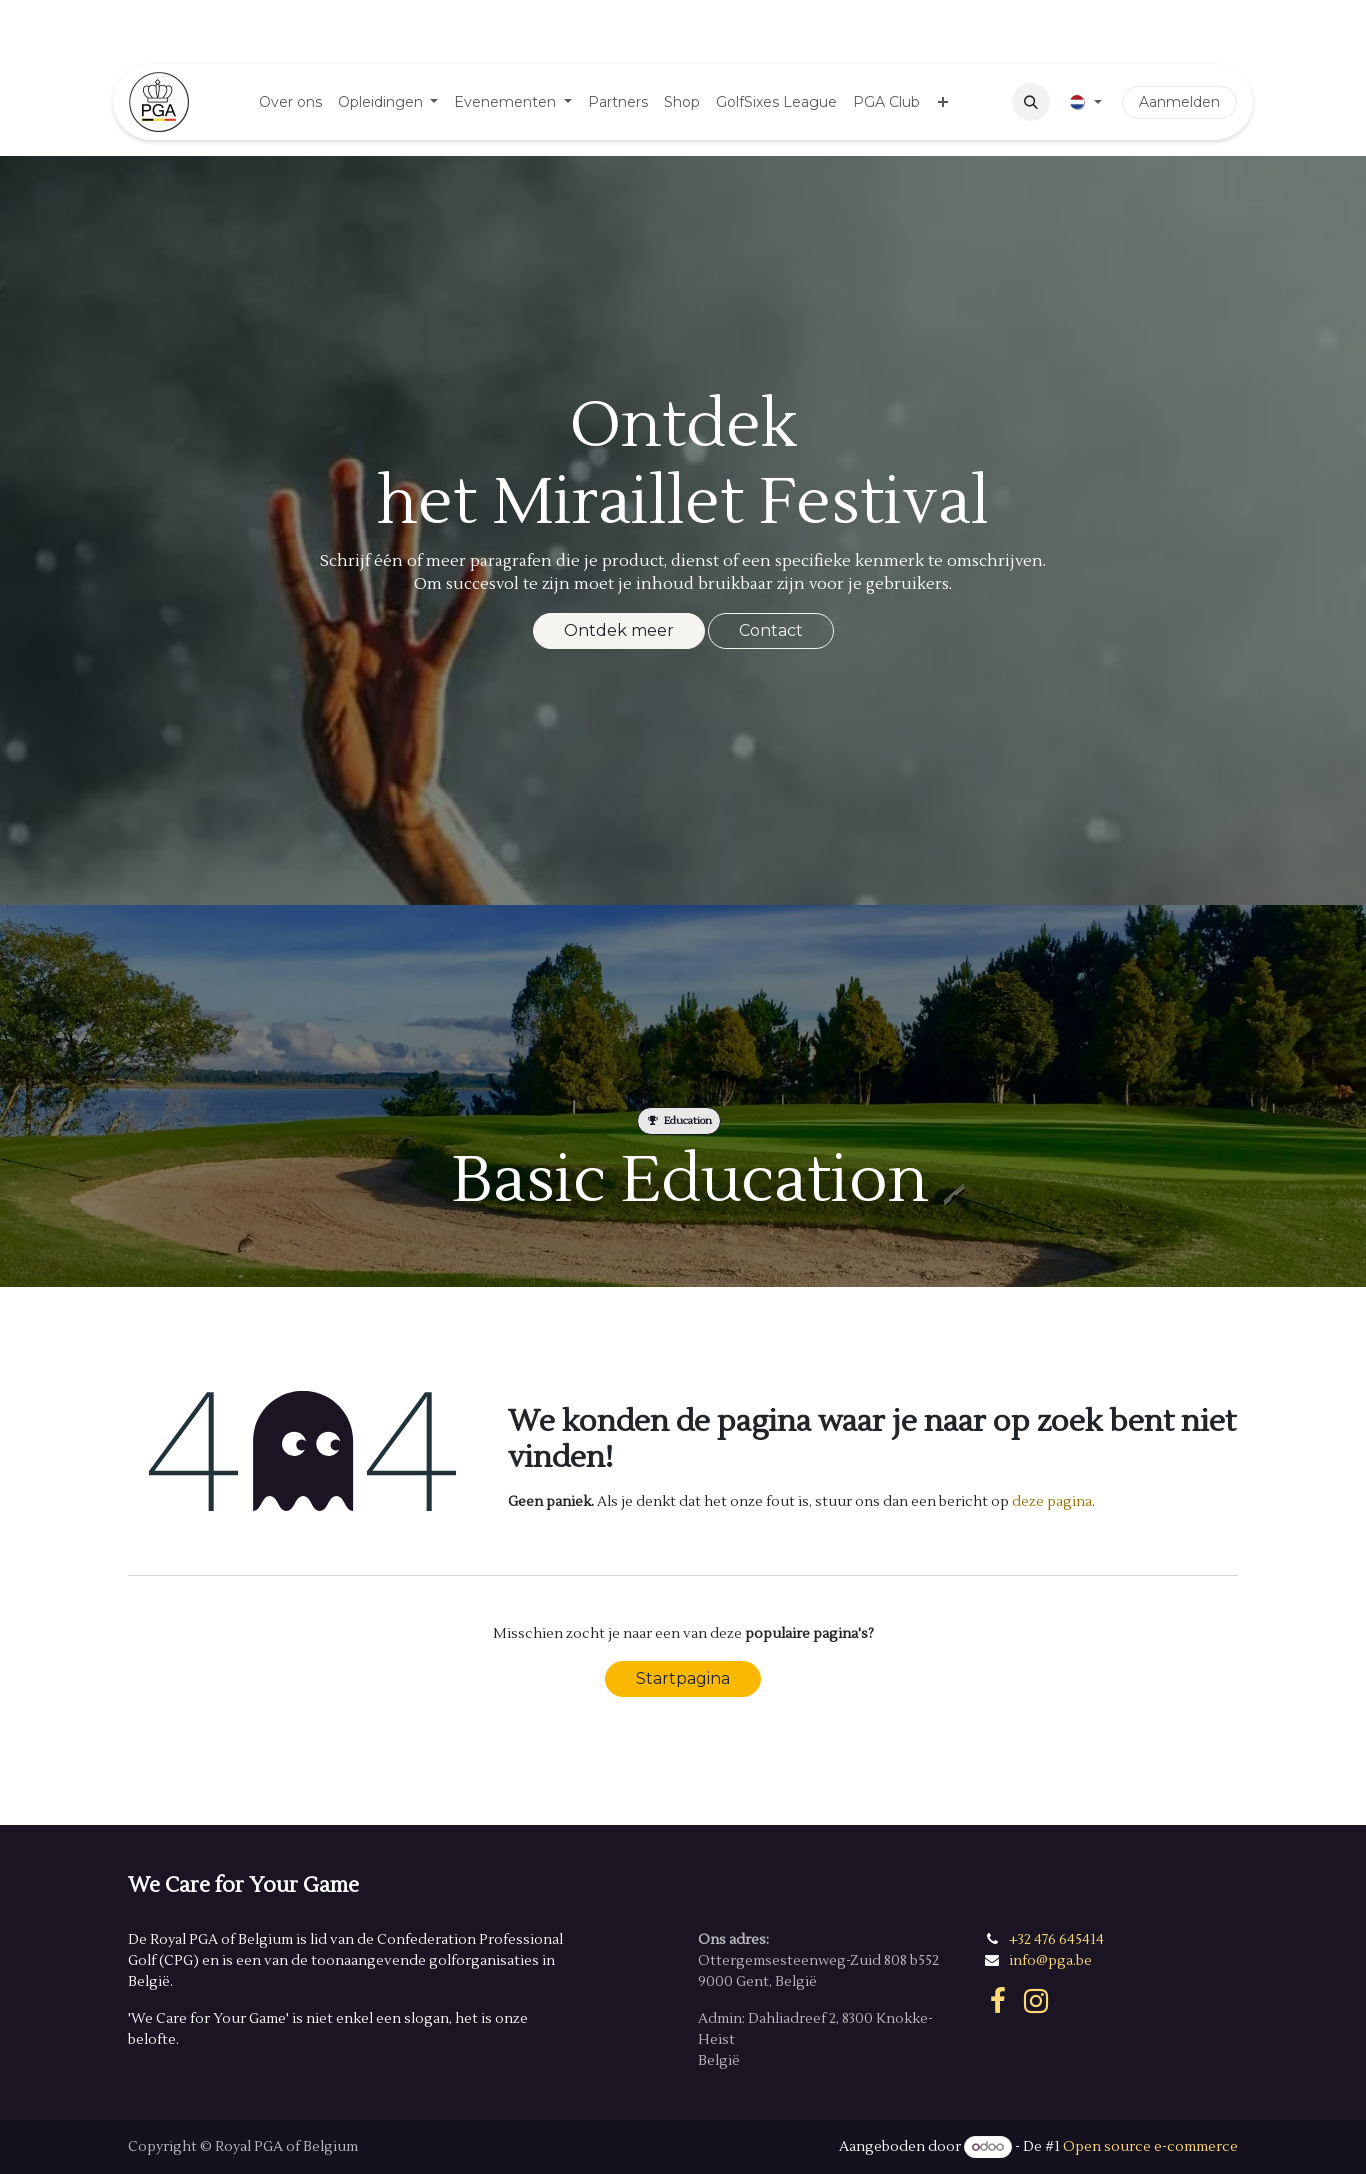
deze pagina (1052, 1502)
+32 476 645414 (1056, 1940)
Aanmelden (1179, 102)
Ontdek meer (619, 630)
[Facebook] (998, 2001)
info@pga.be (1050, 1961)
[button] (1031, 102)
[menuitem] (290, 102)
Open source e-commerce (1150, 2147)
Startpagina (683, 1678)
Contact (771, 630)
